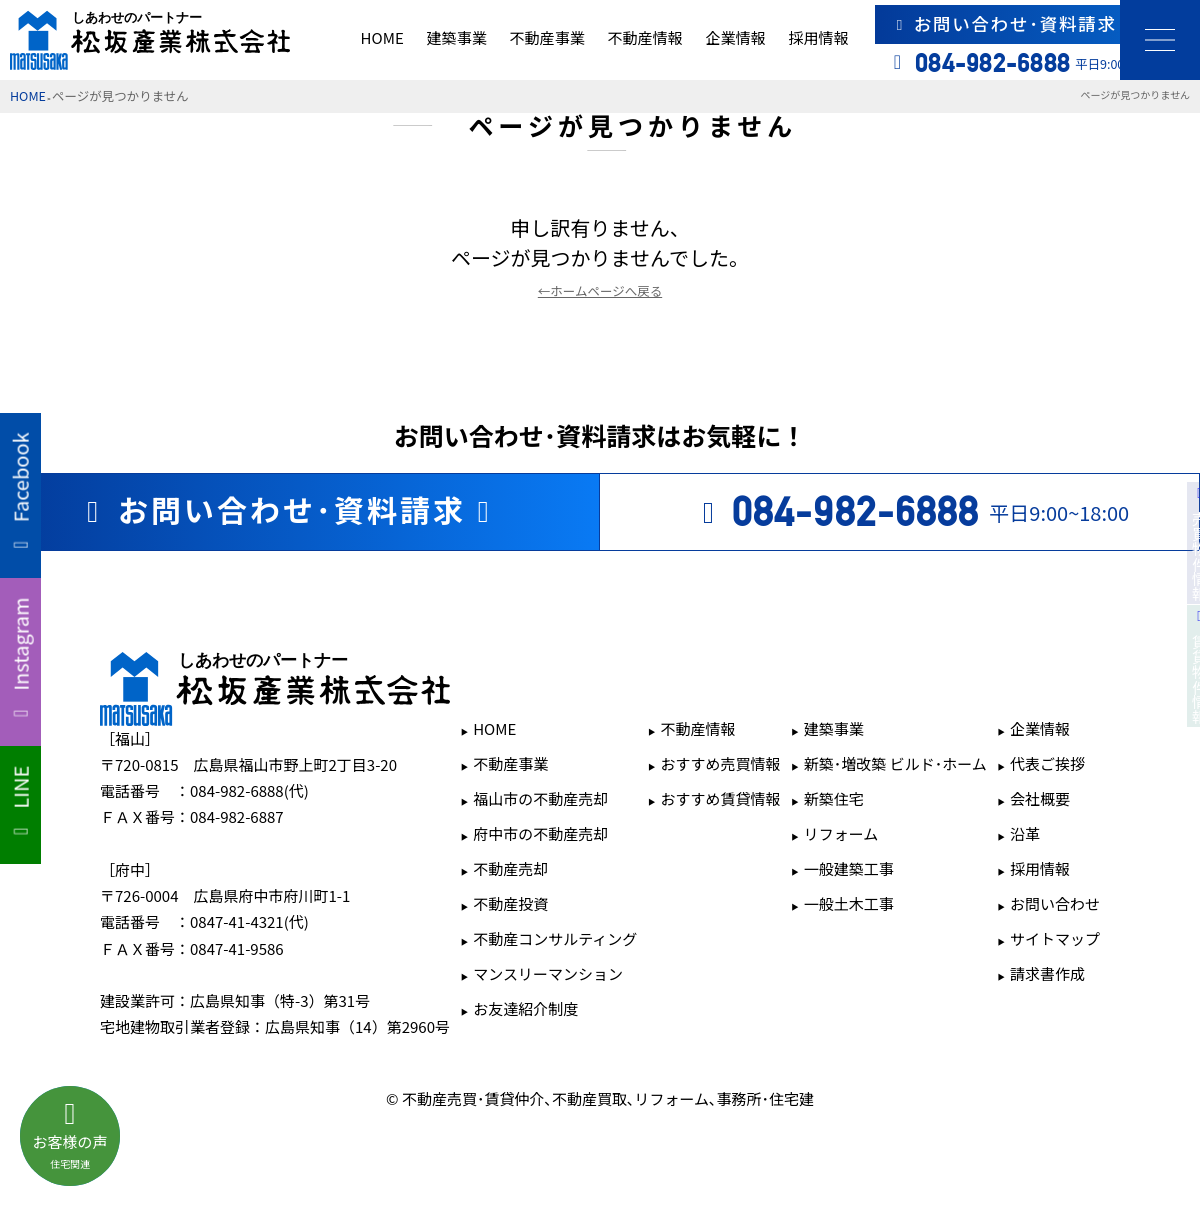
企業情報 (735, 37)
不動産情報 (645, 37)
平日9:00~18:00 (909, 512)
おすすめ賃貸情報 (721, 798)
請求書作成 (1047, 973)
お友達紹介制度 (525, 1008)
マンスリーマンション (548, 973)
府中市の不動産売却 (540, 833)
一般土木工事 (849, 903)
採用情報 (818, 37)
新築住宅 (834, 798)
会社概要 (1040, 798)
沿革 (1025, 833)
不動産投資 (510, 903)
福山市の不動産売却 (540, 798)
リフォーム (841, 833)
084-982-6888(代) (249, 790)
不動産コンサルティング (555, 938)
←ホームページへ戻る (600, 290)
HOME (382, 37)
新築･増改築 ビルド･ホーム (895, 763)
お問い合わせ (1055, 903)
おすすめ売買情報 (721, 763)
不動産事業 (547, 37)
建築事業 (457, 37)
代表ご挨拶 (1047, 763)
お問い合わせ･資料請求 (1038, 23)
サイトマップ (1055, 938)
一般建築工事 (849, 868)
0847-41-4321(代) (249, 921)
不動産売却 (510, 868)
